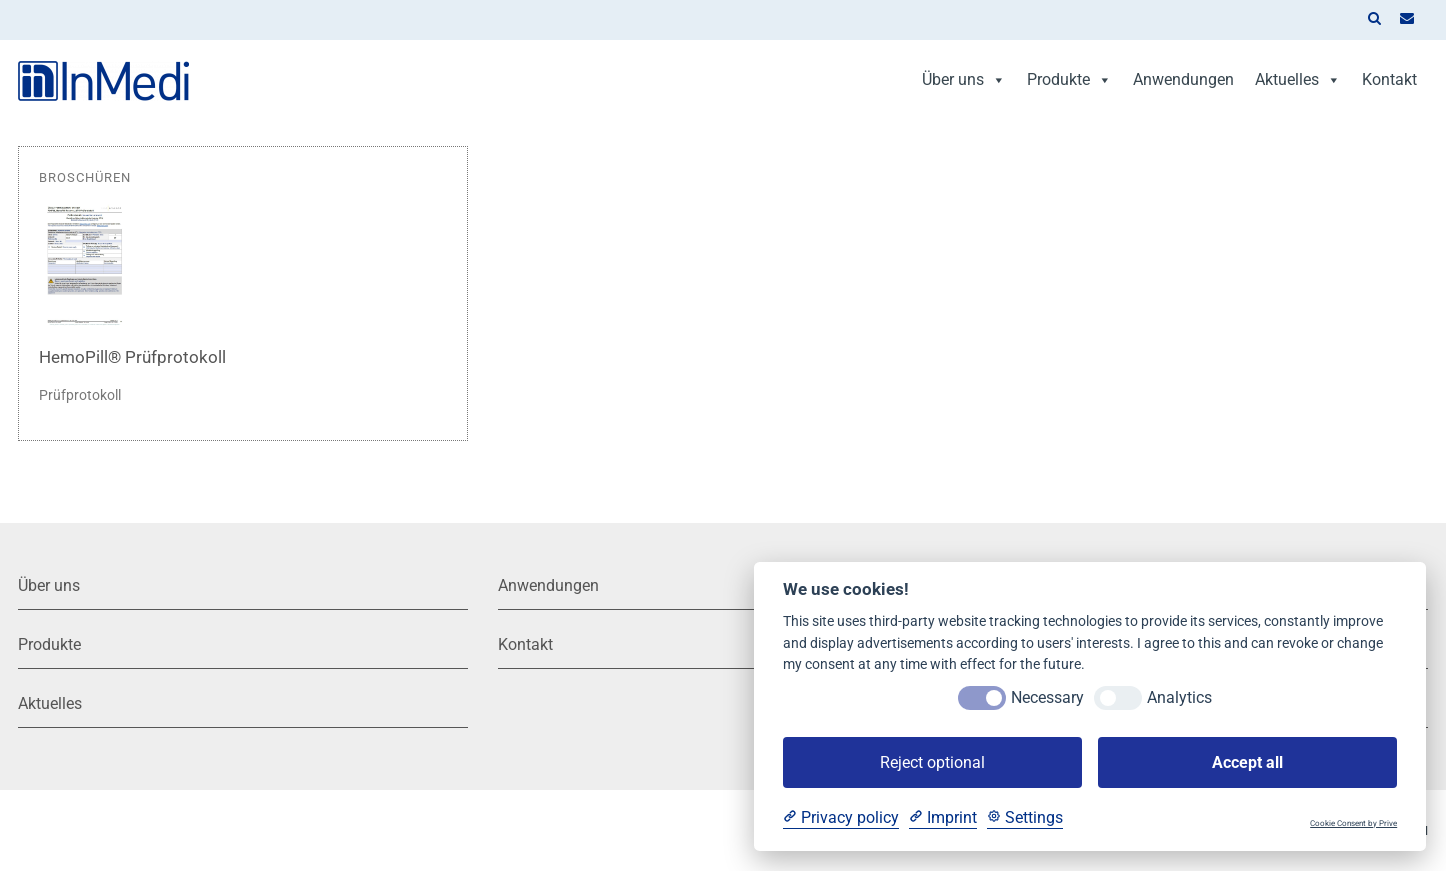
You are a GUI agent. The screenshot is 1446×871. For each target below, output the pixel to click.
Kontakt (1389, 79)
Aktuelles (1298, 79)
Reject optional (932, 762)
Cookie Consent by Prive (1353, 823)
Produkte (1069, 79)
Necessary (1047, 697)
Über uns (964, 79)
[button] (1374, 20)
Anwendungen (1183, 79)
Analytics (1179, 697)
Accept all (1247, 762)
